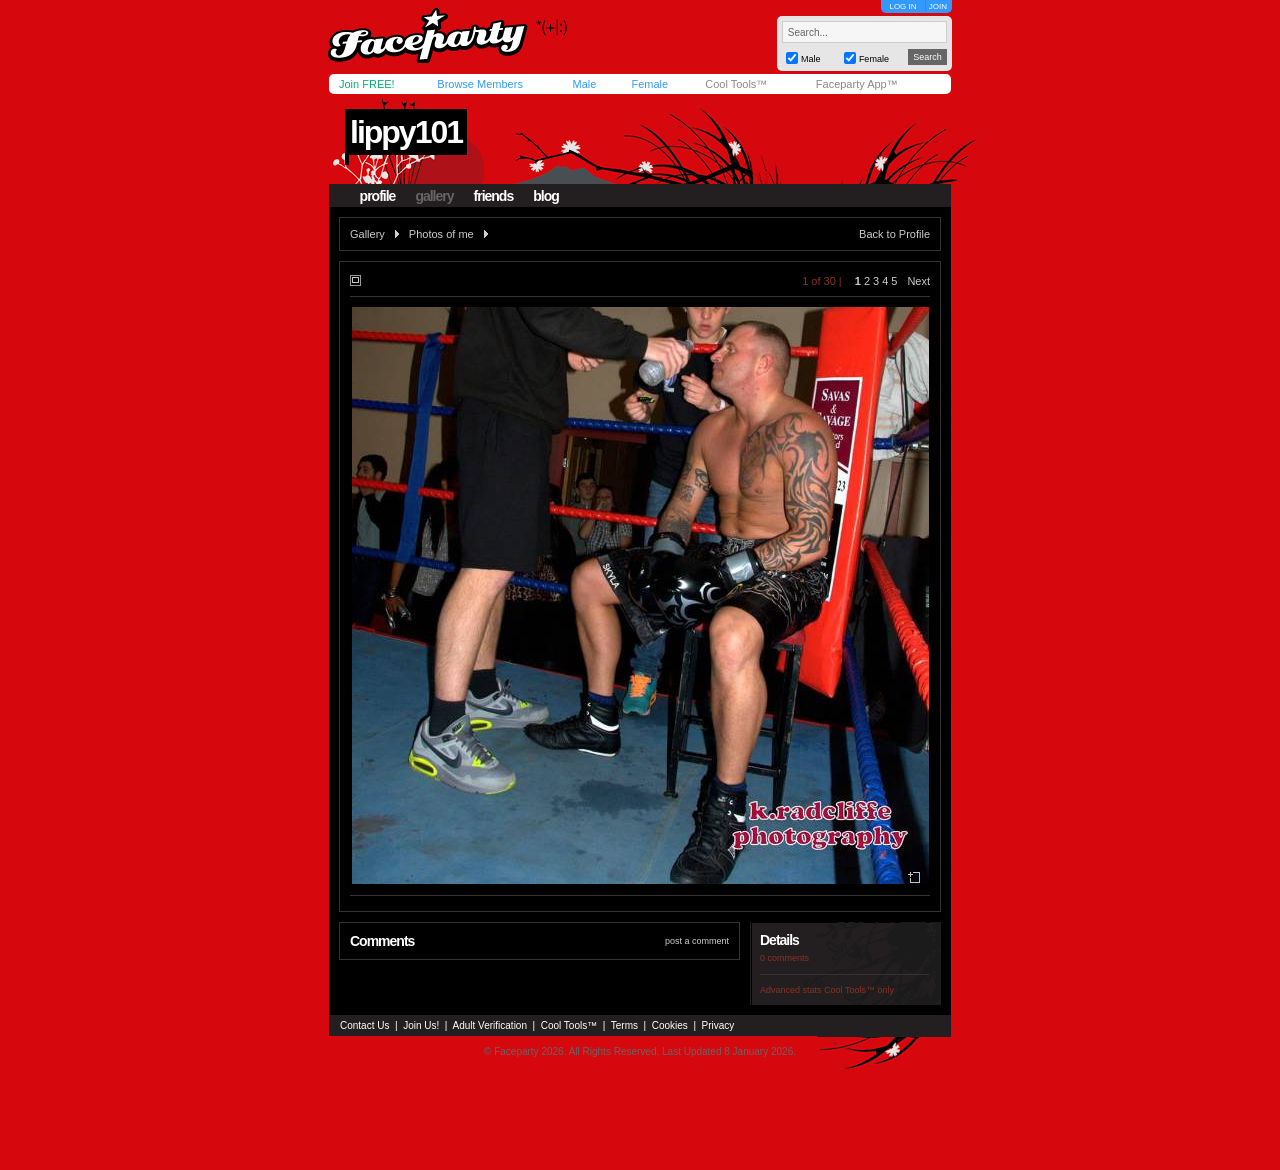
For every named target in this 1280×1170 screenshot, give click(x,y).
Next (918, 281)
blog (546, 196)
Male (584, 84)
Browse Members (480, 84)
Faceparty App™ (857, 84)
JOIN (938, 6)
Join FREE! (367, 84)
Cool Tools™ (736, 84)
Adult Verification (489, 1025)
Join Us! (421, 1025)
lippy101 (406, 132)
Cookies (670, 1025)
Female (649, 84)
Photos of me (441, 234)
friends (494, 196)
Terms (624, 1025)
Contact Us (364, 1025)
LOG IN (902, 6)
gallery (434, 196)
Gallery (367, 234)
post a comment (697, 941)
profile (378, 196)
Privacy (718, 1025)
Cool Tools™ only (859, 990)
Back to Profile (894, 234)
